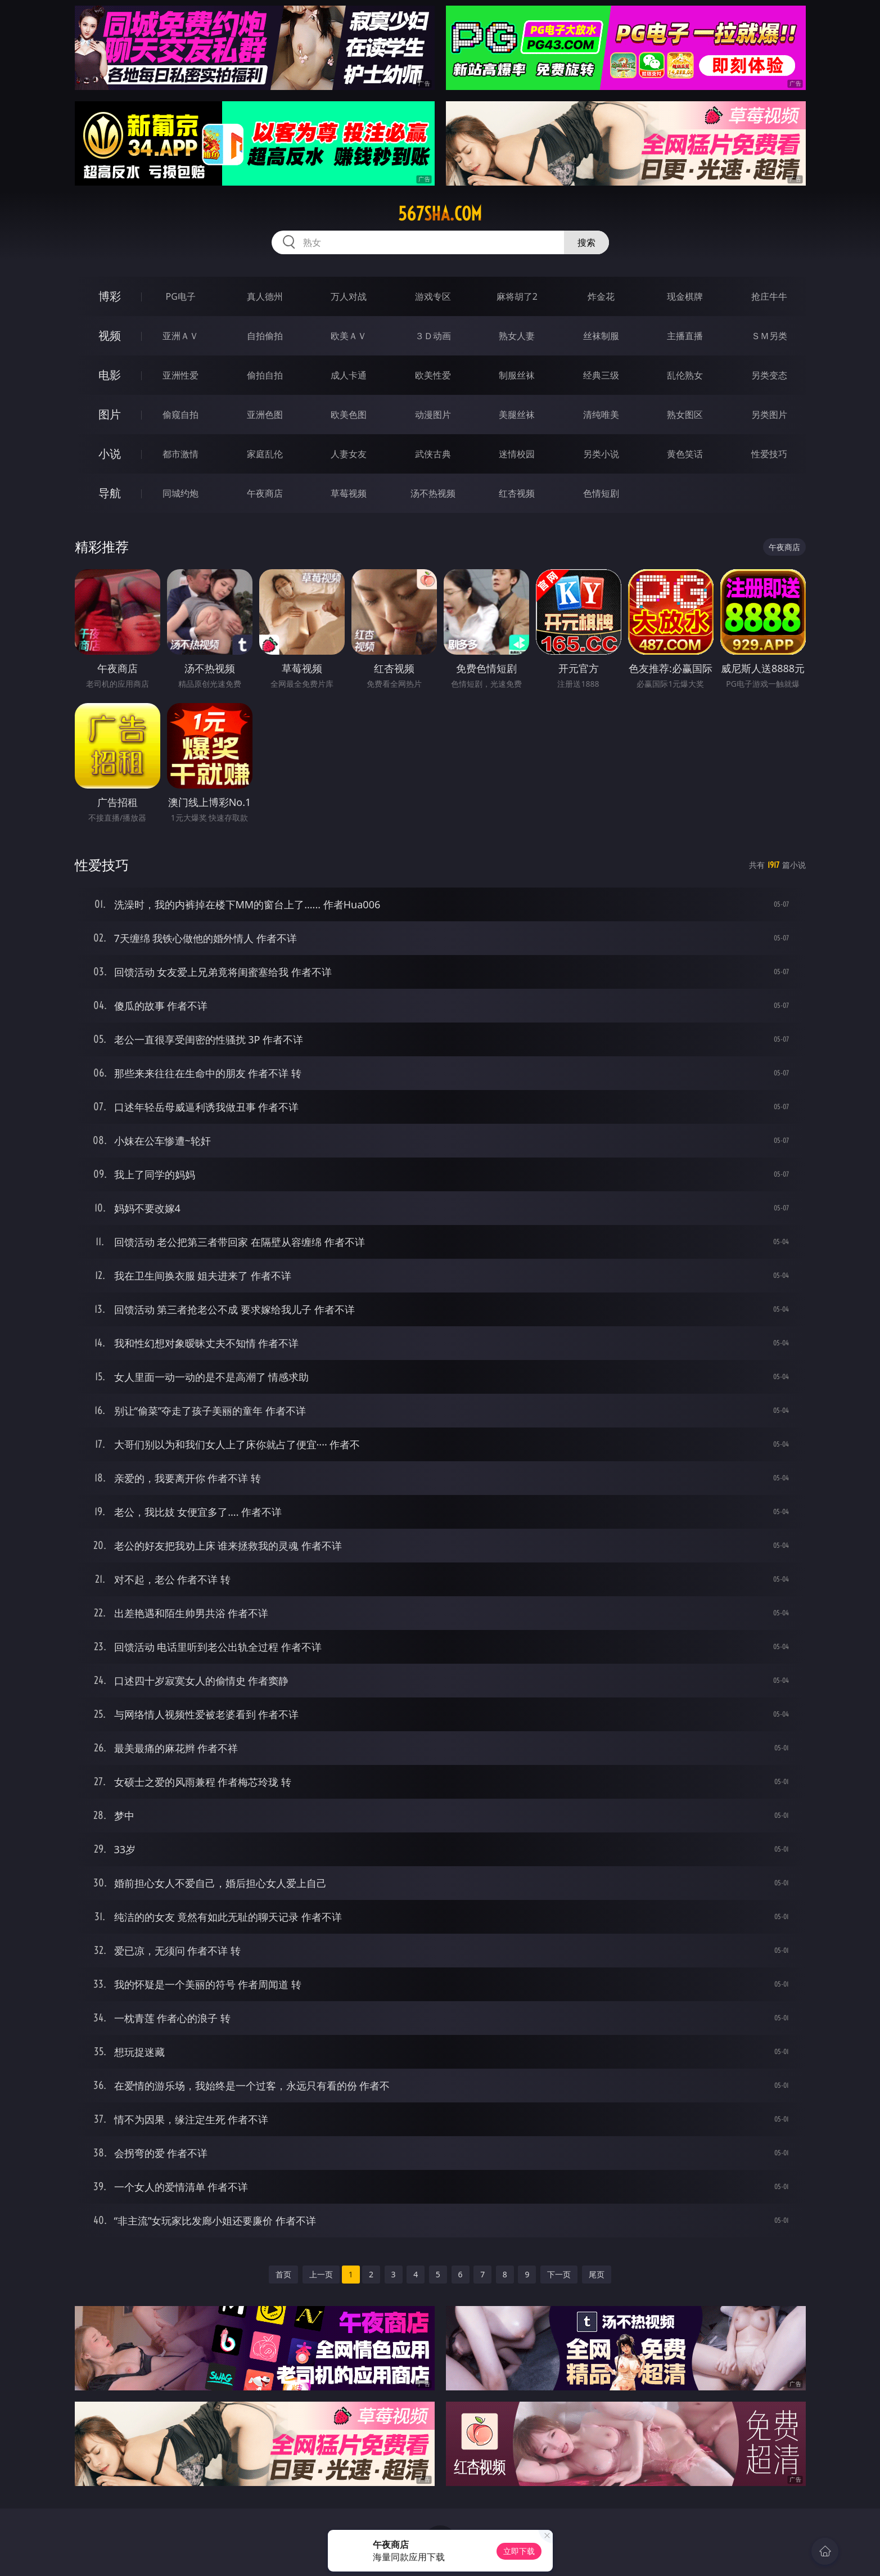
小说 (109, 453)
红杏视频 (517, 493)
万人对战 (349, 296)
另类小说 (601, 454)
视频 (109, 335)
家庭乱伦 (265, 454)
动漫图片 (433, 414)
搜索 (586, 242)
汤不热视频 (432, 493)
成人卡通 (349, 375)
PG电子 (181, 296)
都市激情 (180, 454)
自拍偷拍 (265, 336)
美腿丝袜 (517, 414)
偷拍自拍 (265, 375)
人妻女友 (349, 454)
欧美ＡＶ (349, 336)
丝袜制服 (601, 336)
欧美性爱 (433, 375)
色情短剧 (601, 493)
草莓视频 (349, 493)
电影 (109, 374)
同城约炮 (180, 493)
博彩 (109, 296)
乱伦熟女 (685, 375)
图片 (109, 414)
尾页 (596, 2274)
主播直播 (685, 336)
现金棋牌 (685, 296)
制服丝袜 (517, 375)
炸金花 (601, 296)
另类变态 (769, 375)
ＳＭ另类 (769, 336)
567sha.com (440, 213)
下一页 (559, 2274)
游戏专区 (433, 296)
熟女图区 (685, 414)
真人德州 (265, 296)
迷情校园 (517, 454)
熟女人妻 (517, 336)
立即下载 (519, 2551)
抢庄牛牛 (769, 296)
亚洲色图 (265, 414)
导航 (109, 493)
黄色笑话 (685, 454)
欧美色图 (349, 414)
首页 (283, 2274)
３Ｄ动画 (433, 336)
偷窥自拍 (180, 414)
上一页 (321, 2274)
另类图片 (769, 414)
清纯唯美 (601, 414)
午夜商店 (265, 493)
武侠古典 (433, 454)
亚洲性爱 (180, 375)
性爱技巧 (769, 454)
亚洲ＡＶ (180, 336)
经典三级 (601, 375)
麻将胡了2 (517, 296)
